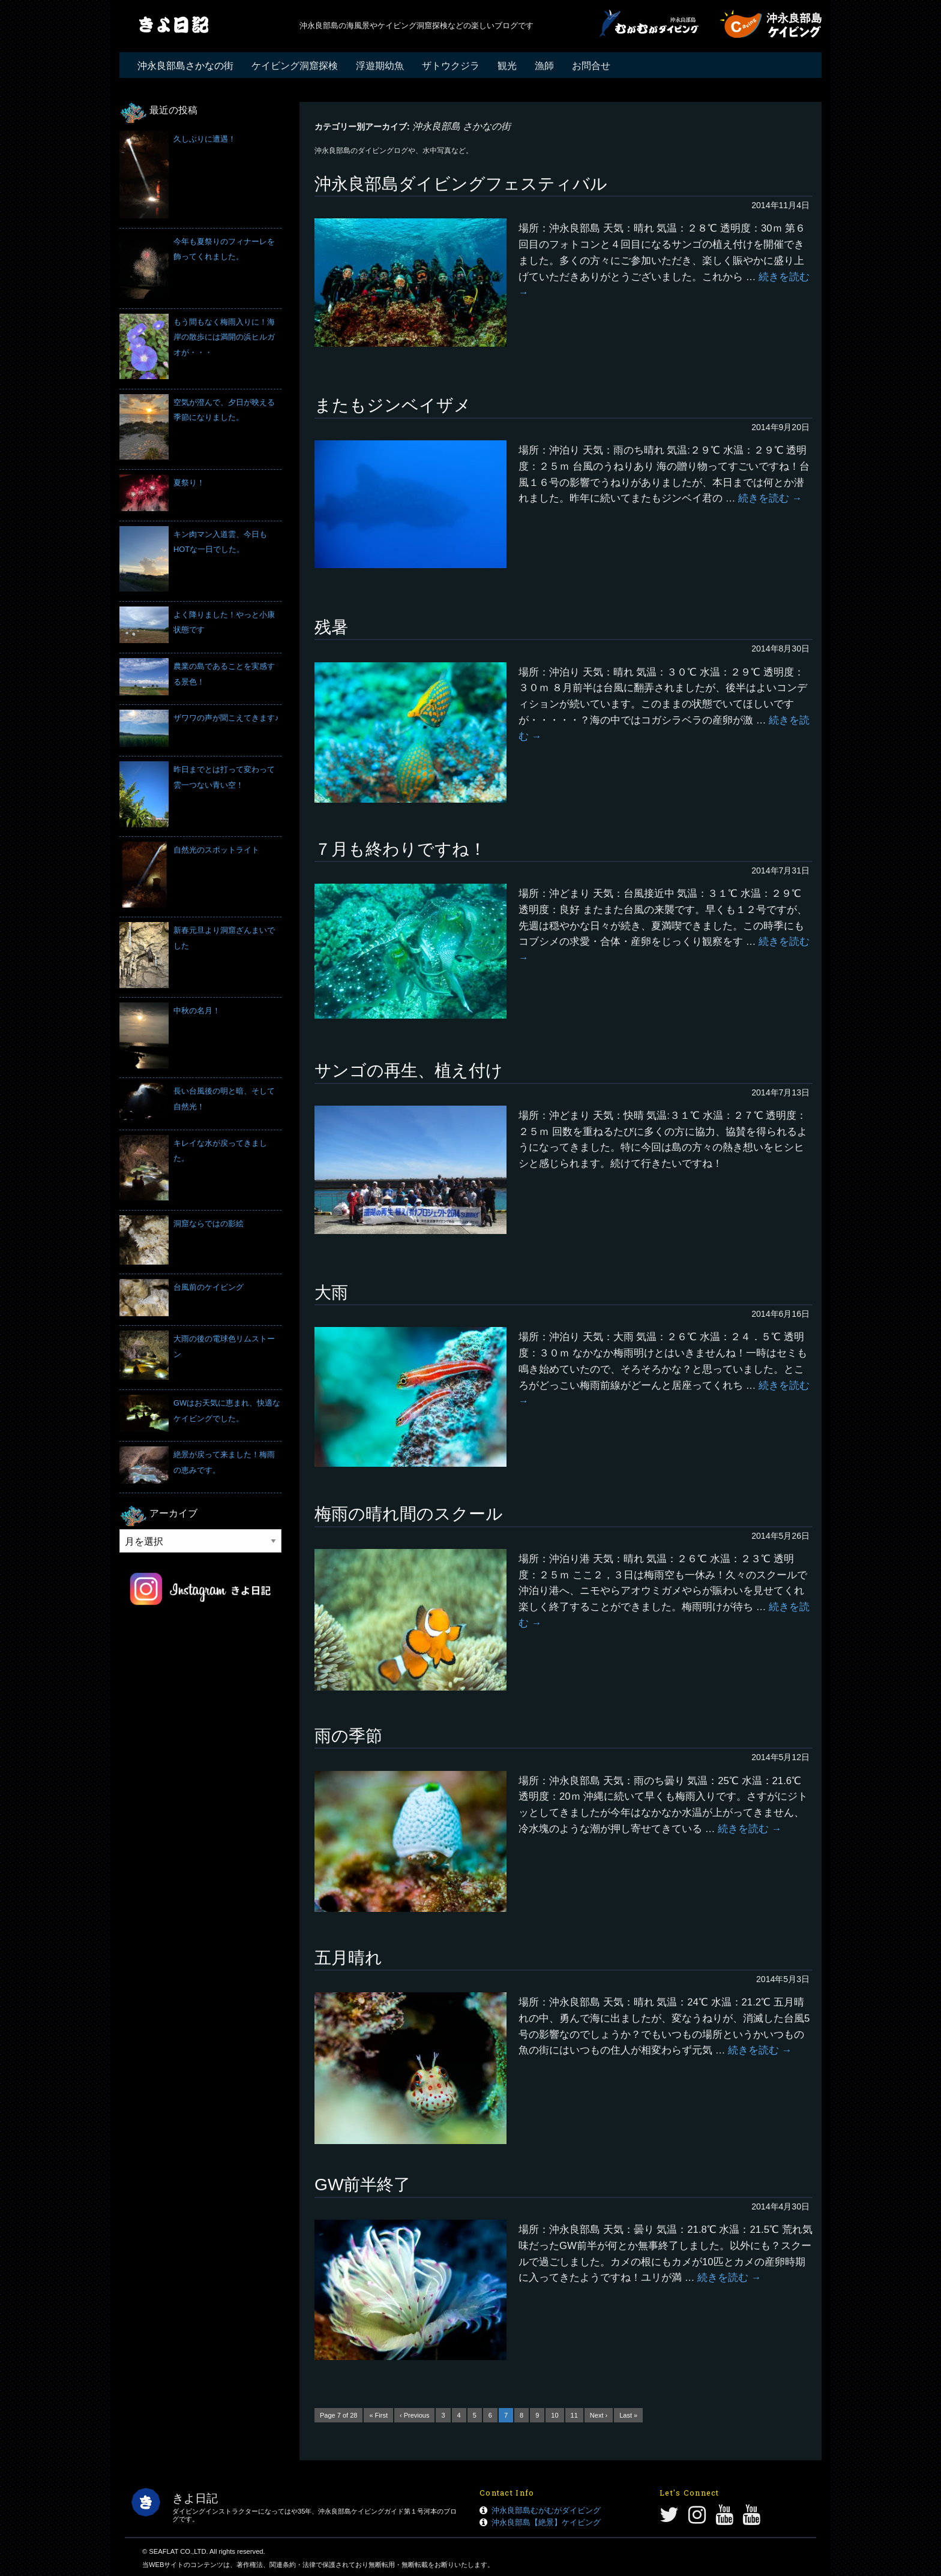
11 (574, 2415)
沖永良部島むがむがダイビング (546, 2510)
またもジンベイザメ (392, 405)
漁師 (544, 66)
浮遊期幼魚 (380, 66)
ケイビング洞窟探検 (294, 66)
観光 (507, 66)
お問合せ (591, 66)
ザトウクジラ (451, 66)
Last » (628, 2415)
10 (554, 2415)
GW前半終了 (362, 2184)
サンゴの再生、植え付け (408, 1070)
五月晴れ (348, 1957)
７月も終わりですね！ (400, 849)
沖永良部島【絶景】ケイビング (546, 2522)
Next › (598, 2415)
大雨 (331, 1292)
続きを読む (770, 498)
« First (378, 2415)
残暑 (331, 627)
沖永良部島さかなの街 (185, 66)
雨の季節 (348, 1736)
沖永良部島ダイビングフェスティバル (460, 184)
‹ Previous (415, 2415)
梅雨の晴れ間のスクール (408, 1514)
